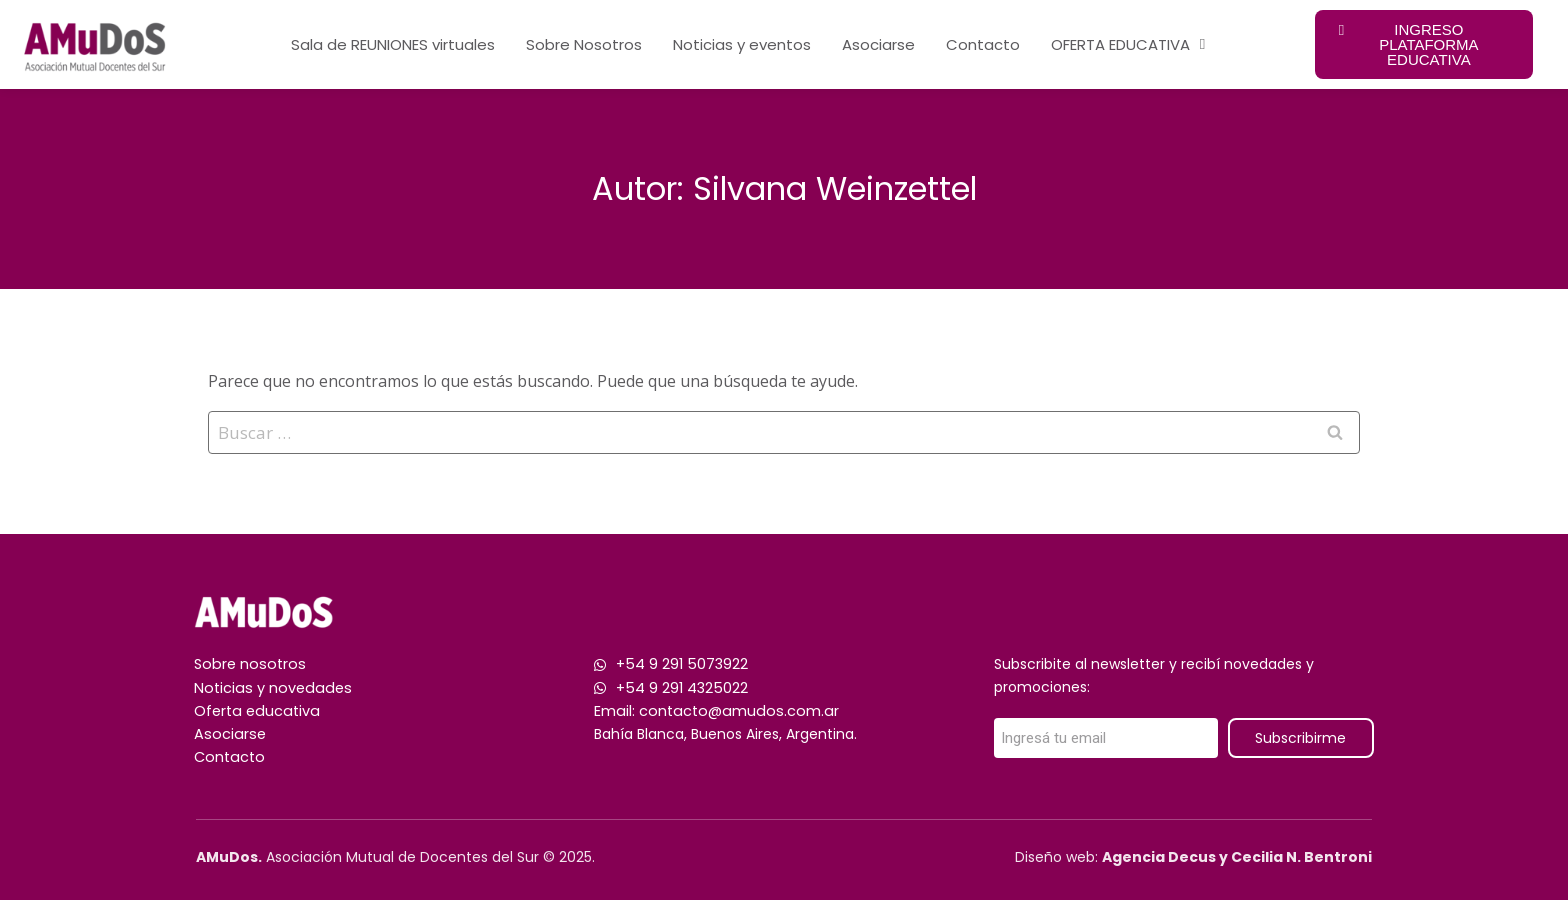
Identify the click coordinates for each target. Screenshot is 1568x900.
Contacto (983, 44)
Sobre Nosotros (584, 44)
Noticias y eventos (742, 44)
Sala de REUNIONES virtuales (393, 44)
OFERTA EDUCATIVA (1128, 44)
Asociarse (878, 44)
